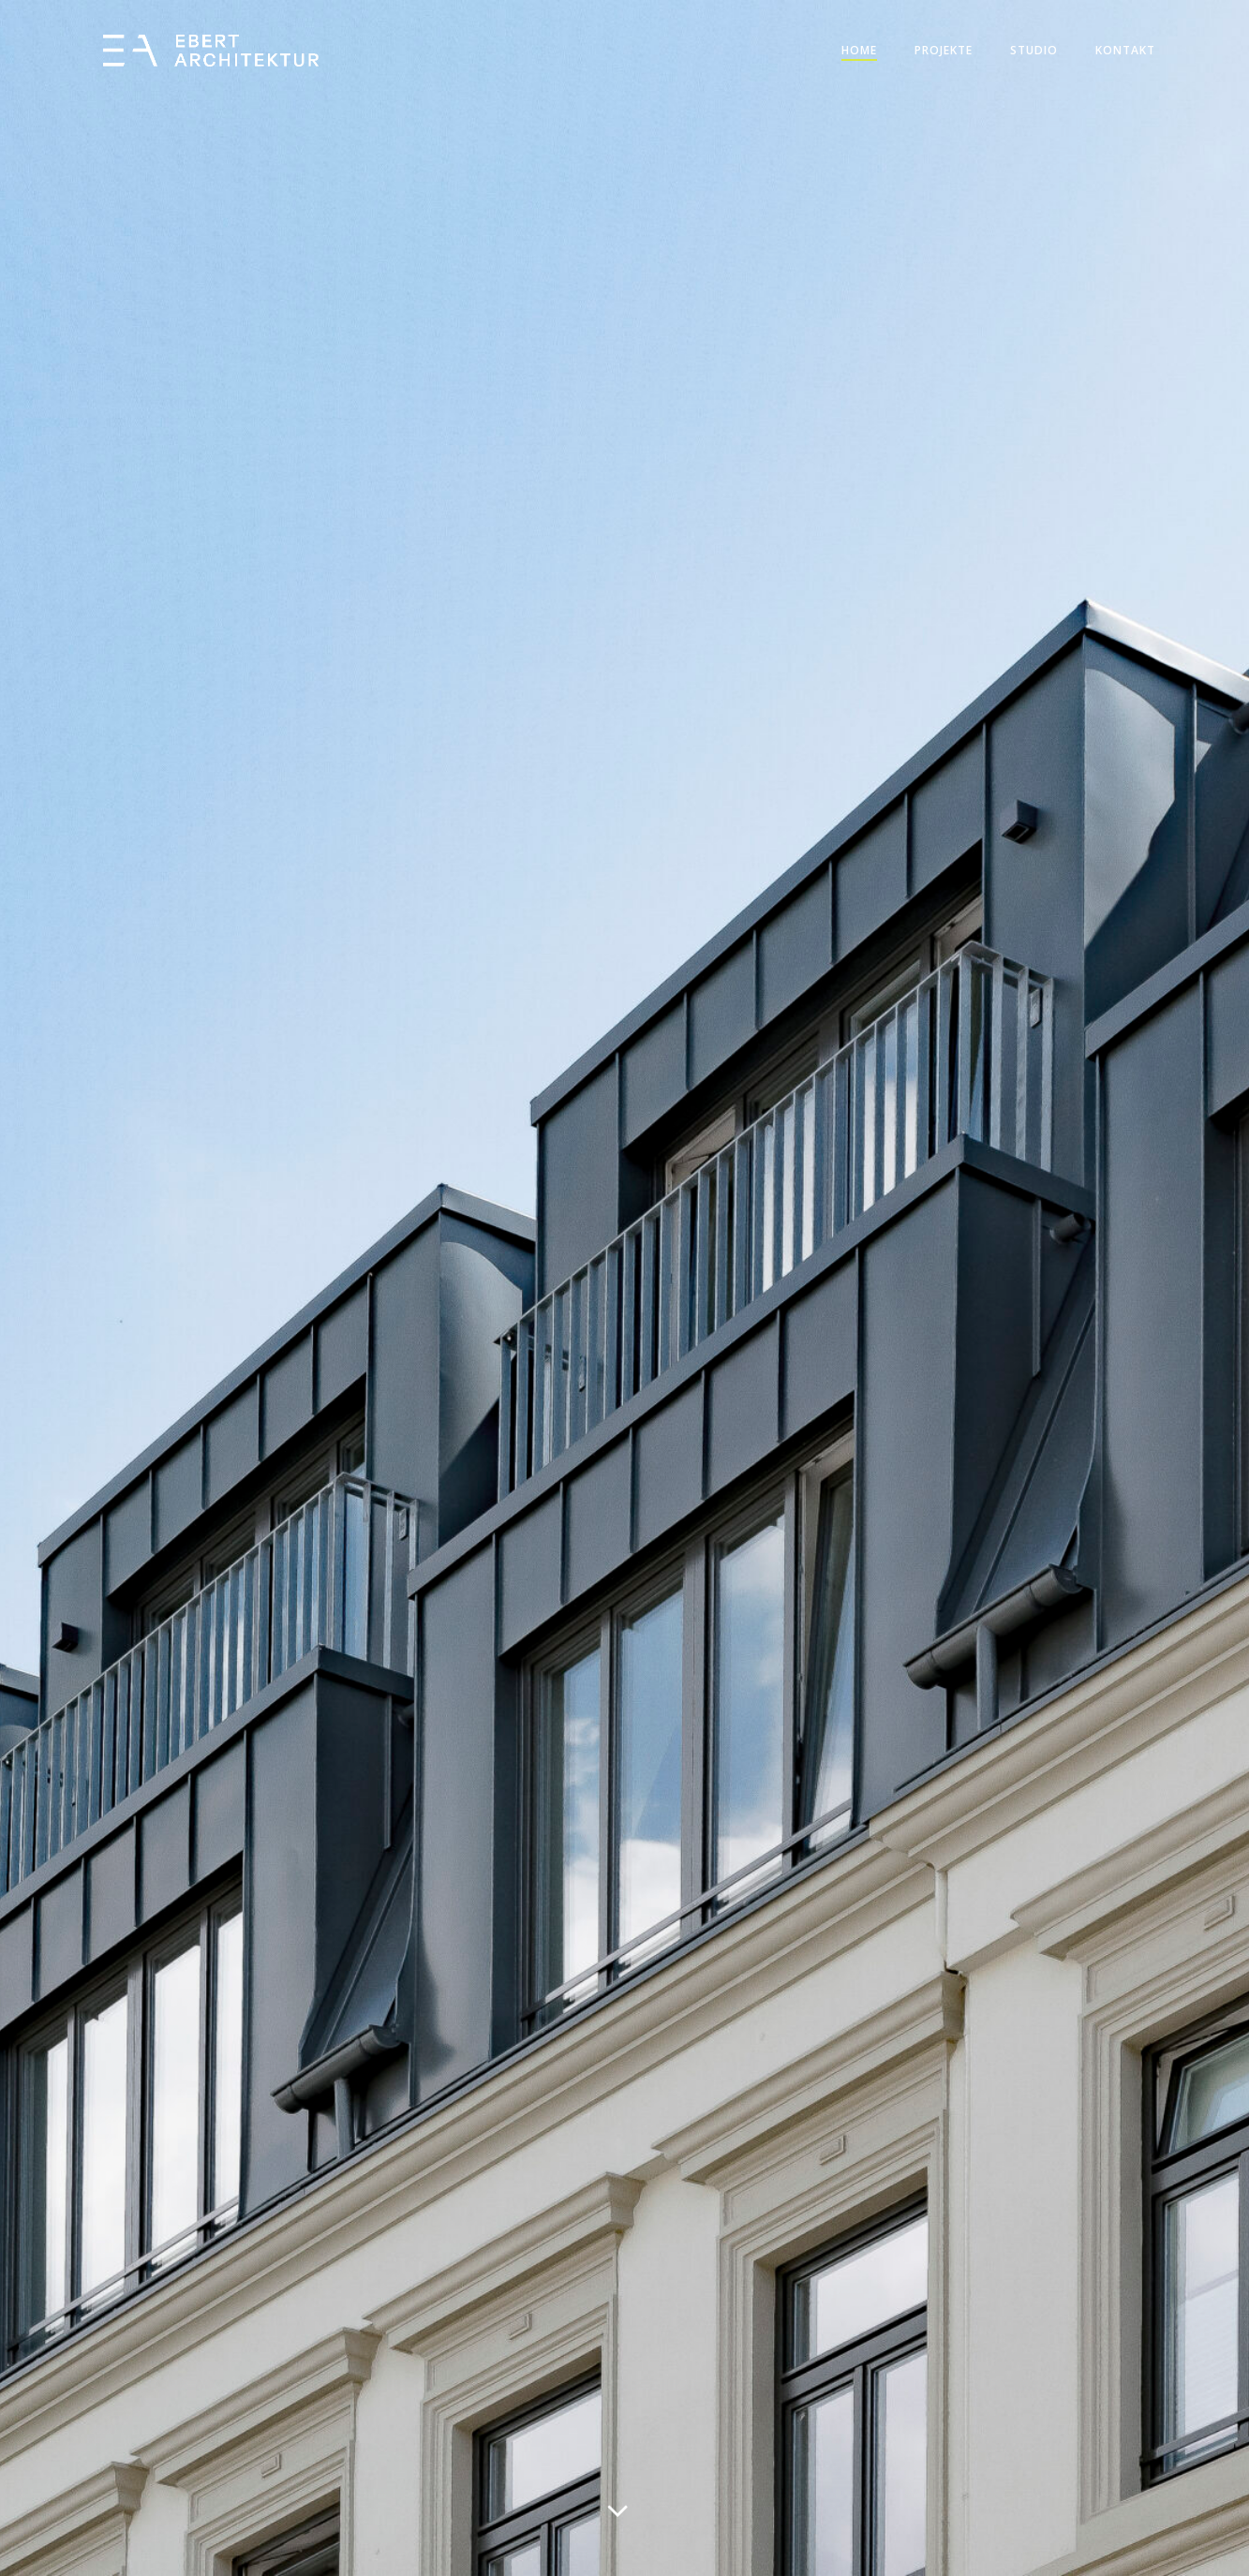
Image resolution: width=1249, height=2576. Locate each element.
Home (859, 50)
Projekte (943, 50)
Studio (1034, 50)
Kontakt (1125, 50)
